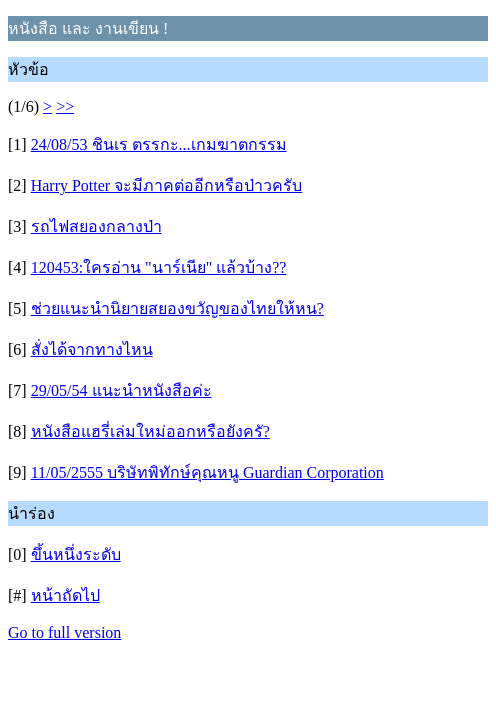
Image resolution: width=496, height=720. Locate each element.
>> (65, 106)
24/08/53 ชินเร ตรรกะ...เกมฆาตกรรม (159, 144)
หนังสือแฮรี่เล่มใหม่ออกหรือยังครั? (150, 431)
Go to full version (64, 632)
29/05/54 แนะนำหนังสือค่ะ (121, 390)
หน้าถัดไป (65, 595)
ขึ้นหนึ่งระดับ (76, 554)
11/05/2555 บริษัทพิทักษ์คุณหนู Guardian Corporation (207, 472)
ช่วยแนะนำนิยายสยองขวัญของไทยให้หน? (177, 308)
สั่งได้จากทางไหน (92, 349)
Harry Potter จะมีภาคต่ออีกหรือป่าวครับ (167, 185)
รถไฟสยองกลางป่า (96, 226)
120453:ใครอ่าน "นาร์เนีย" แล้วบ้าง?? (159, 267)
